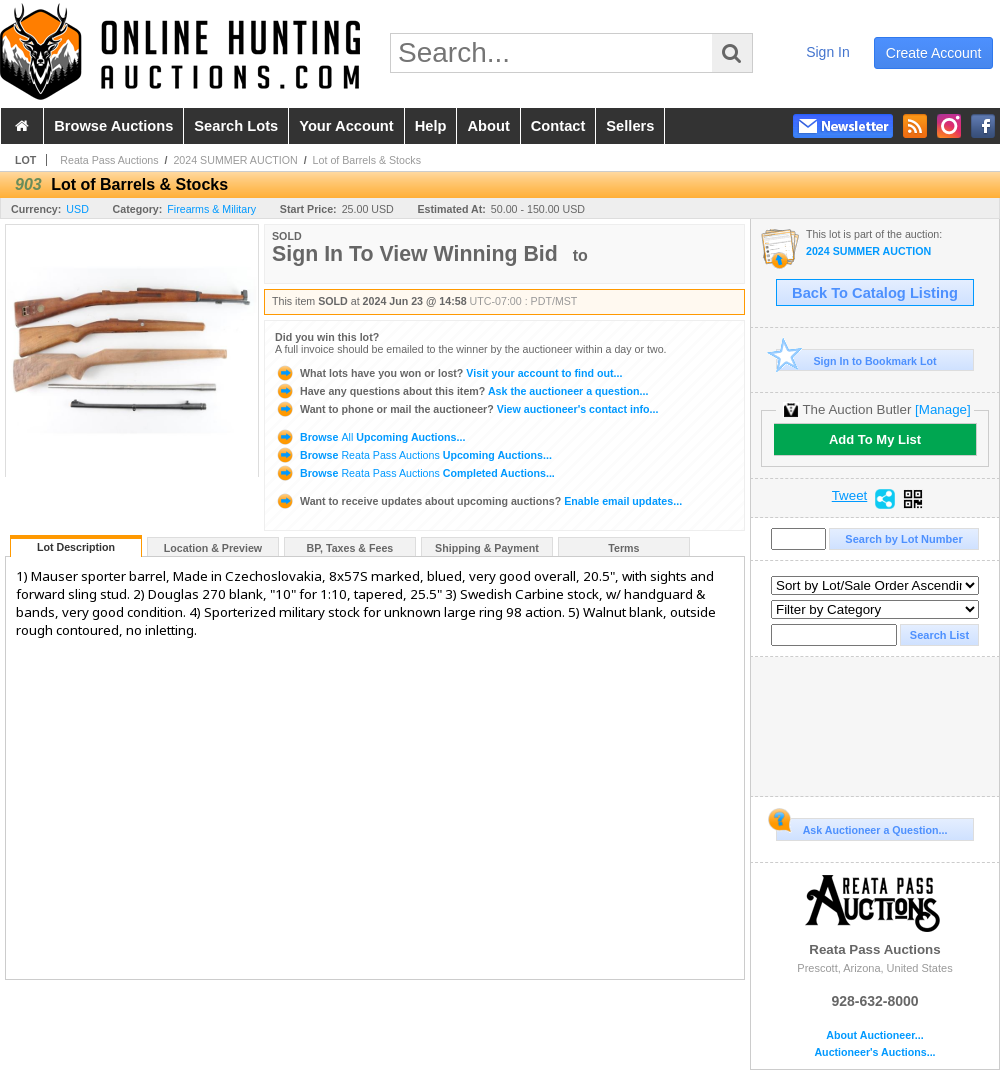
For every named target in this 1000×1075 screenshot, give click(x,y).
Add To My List (875, 439)
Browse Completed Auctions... (415, 473)
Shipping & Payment (487, 548)
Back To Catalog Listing (875, 293)
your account (346, 126)
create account (934, 53)
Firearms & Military (211, 209)
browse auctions (113, 126)
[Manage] (942, 409)
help (431, 126)
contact (558, 126)
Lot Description (76, 547)
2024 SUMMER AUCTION (235, 160)
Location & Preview (213, 548)
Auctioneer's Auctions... (874, 1052)
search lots (236, 126)
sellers (630, 126)
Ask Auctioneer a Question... (861, 827)
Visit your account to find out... (448, 373)
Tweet (850, 496)
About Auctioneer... (874, 1035)
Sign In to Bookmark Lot (856, 360)
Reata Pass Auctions (109, 160)
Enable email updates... (478, 501)
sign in (828, 52)
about (488, 126)
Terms (623, 548)
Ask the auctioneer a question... (461, 391)
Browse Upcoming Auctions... (370, 437)
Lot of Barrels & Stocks (367, 160)
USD (77, 209)
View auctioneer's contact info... (466, 409)
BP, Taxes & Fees (350, 548)
